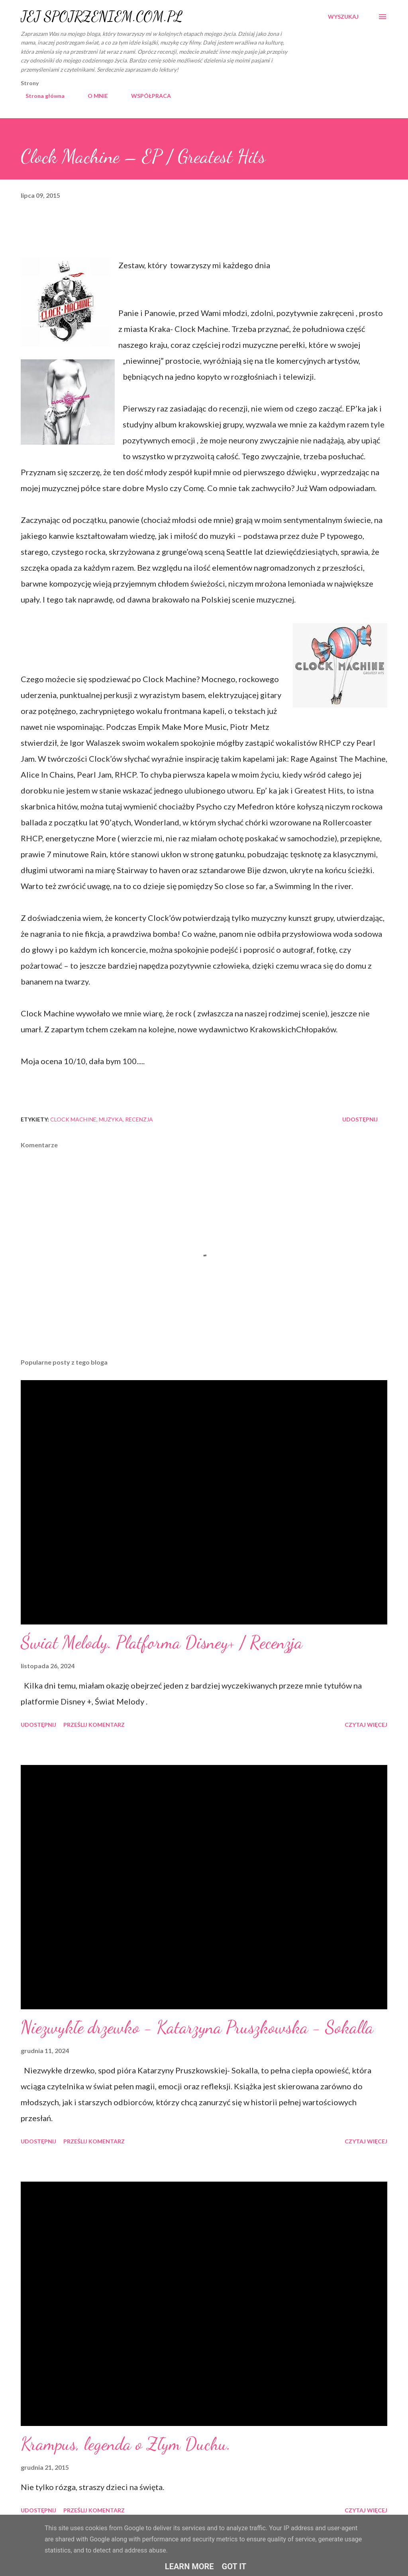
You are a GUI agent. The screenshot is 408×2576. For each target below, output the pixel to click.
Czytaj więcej (366, 1724)
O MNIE (93, 95)
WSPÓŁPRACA (146, 95)
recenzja (139, 1119)
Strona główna (40, 95)
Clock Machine (73, 1119)
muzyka (111, 1119)
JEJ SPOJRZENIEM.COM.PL (101, 16)
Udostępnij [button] (360, 1119)
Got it (234, 2566)
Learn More (189, 2566)
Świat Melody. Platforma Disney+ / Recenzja (161, 1642)
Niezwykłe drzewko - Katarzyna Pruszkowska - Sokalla (197, 2027)
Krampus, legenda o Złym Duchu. (126, 2444)
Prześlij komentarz (94, 1724)
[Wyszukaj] (343, 17)
